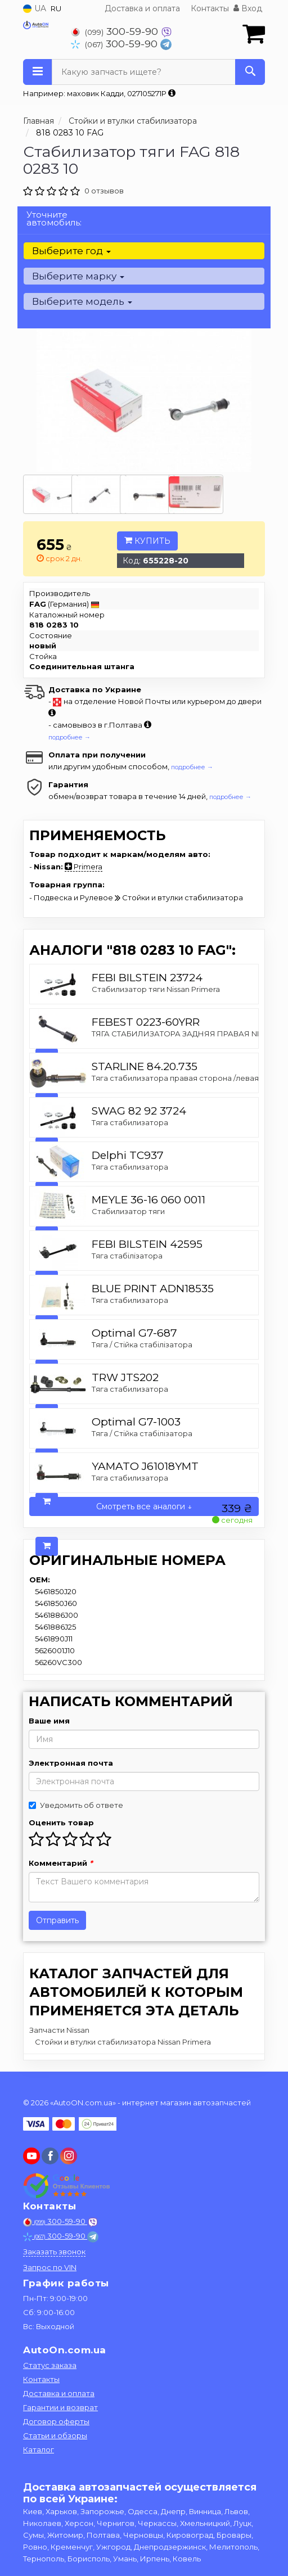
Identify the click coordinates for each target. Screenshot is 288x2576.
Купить (147, 541)
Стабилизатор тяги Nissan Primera (156, 989)
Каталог (38, 2449)
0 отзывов (104, 190)
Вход (247, 8)
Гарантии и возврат (60, 2407)
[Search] (250, 72)
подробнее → (69, 737)
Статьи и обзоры (55, 2435)
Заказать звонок (54, 2251)
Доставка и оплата (142, 8)
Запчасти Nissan (59, 2029)
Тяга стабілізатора (127, 1255)
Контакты (210, 8)
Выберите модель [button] (82, 301)
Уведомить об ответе (76, 1805)
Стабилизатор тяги (128, 1211)
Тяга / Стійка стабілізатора (142, 1344)
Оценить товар (61, 1822)
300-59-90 (116, 31)
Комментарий (61, 1862)
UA (34, 8)
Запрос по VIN (49, 2267)
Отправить (57, 1920)
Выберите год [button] (71, 250)
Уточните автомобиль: (54, 218)
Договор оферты (56, 2421)
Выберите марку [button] (78, 276)
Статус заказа (49, 2365)
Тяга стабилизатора (130, 1122)
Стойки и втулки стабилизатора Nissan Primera (123, 2041)
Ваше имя (49, 1720)
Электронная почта (71, 1762)
